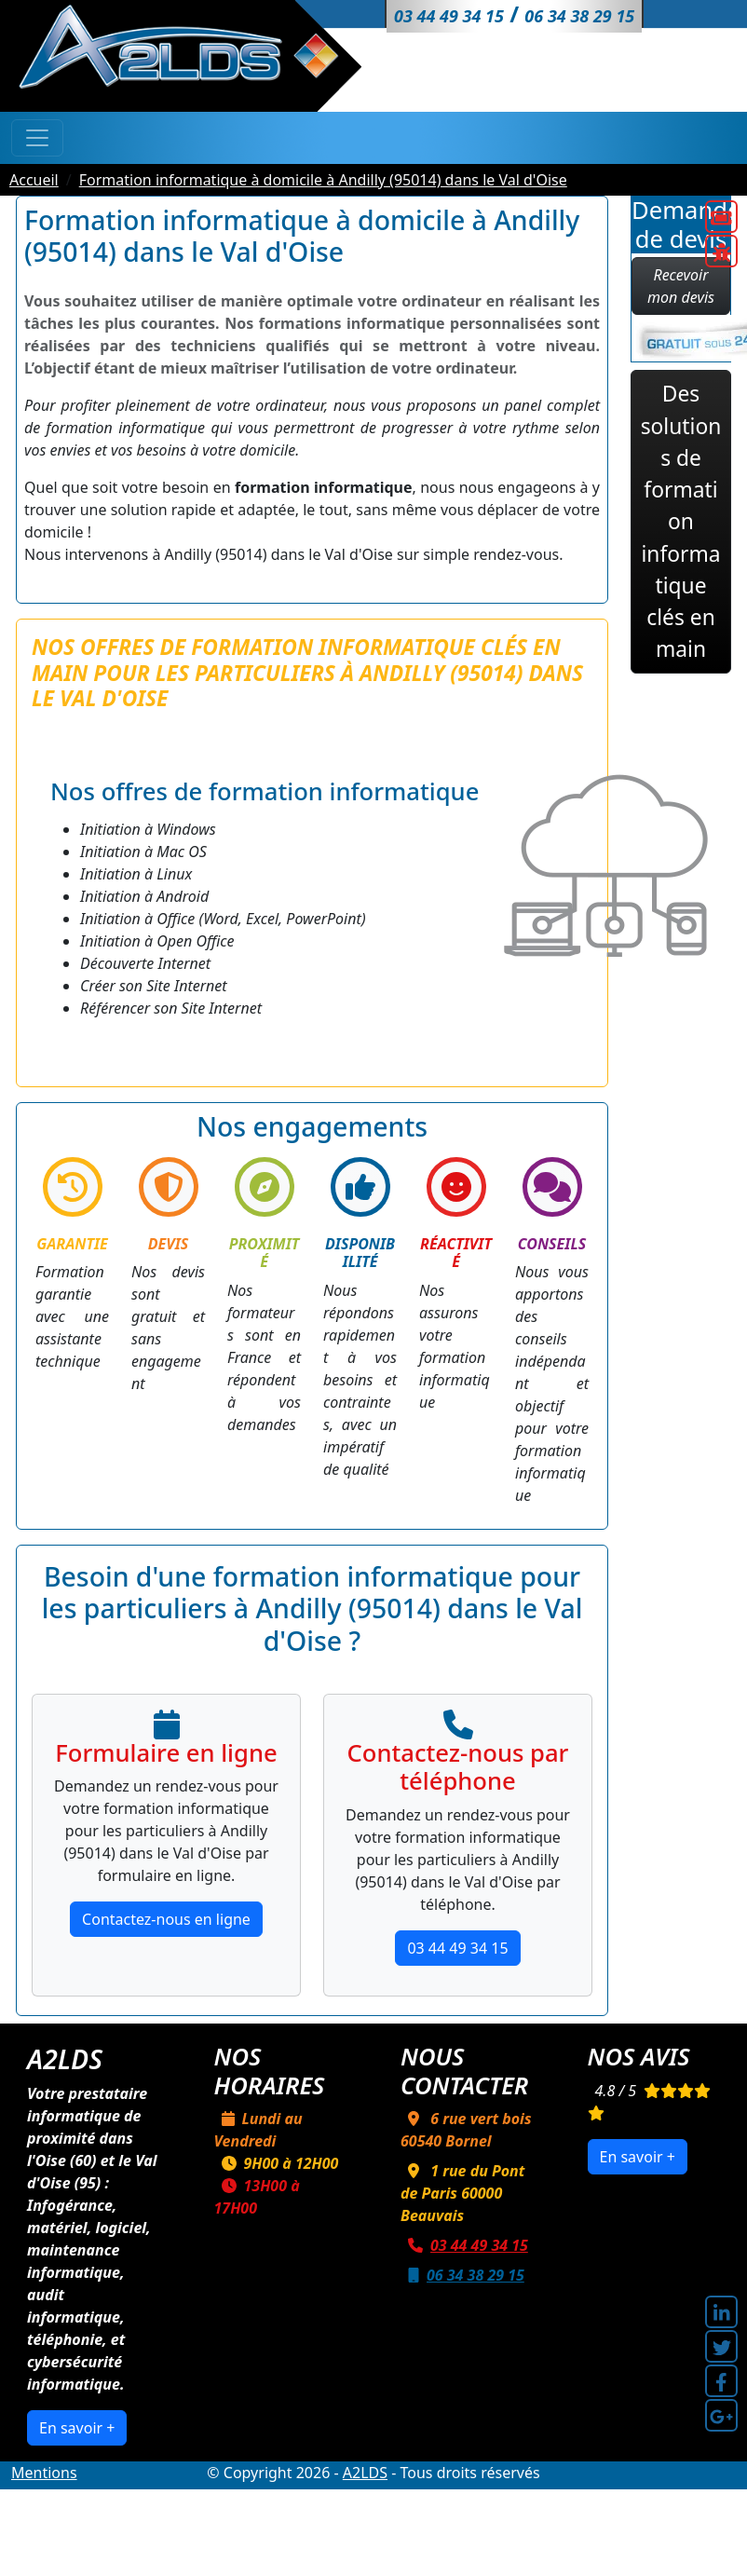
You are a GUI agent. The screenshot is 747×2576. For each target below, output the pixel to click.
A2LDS (365, 2472)
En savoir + (77, 2428)
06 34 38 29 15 (462, 2275)
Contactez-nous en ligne (166, 1919)
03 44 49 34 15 (457, 1948)
